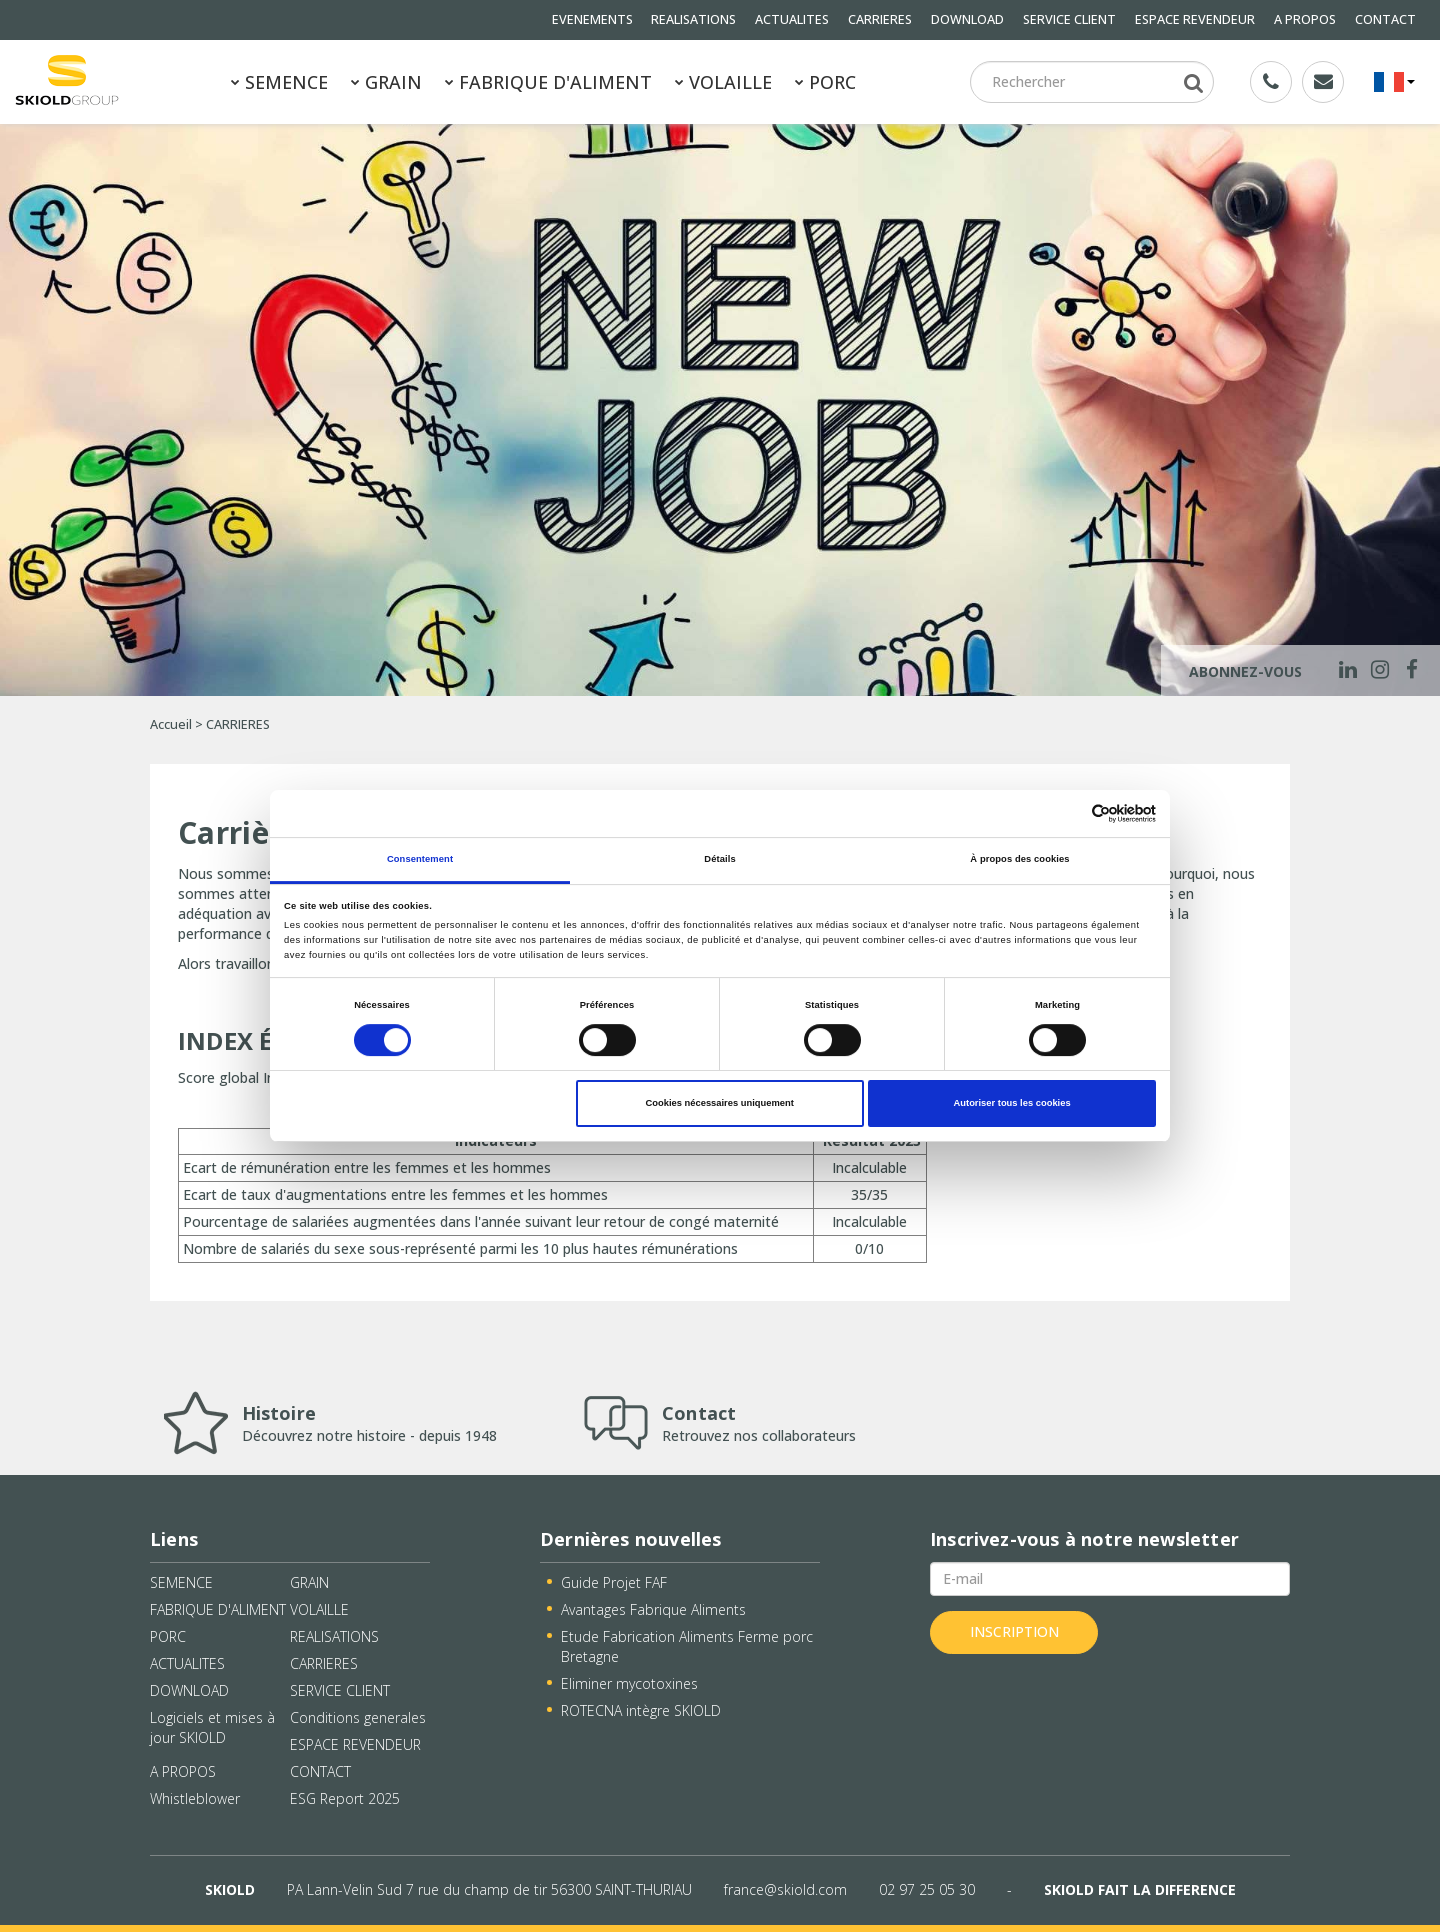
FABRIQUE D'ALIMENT (548, 82)
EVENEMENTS (592, 19)
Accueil (171, 724)
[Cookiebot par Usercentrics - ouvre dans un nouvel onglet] (1068, 813)
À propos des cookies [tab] (1019, 859)
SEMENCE (279, 82)
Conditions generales (358, 1717)
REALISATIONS (693, 19)
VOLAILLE (723, 82)
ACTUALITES (792, 19)
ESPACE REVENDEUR (1195, 19)
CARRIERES (880, 19)
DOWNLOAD (967, 19)
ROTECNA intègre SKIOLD (641, 1710)
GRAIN (386, 82)
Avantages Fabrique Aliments (653, 1609)
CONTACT (1385, 19)
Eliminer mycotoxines (629, 1683)
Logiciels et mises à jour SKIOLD (212, 1727)
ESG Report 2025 (345, 1798)
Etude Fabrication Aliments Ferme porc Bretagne (687, 1646)
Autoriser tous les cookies (1012, 1103)
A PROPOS (1305, 19)
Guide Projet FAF (614, 1582)
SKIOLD (230, 1889)
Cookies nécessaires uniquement (720, 1103)
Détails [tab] (719, 859)
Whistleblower (195, 1798)
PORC (825, 82)
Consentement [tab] (420, 859)
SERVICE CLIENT (1069, 19)
